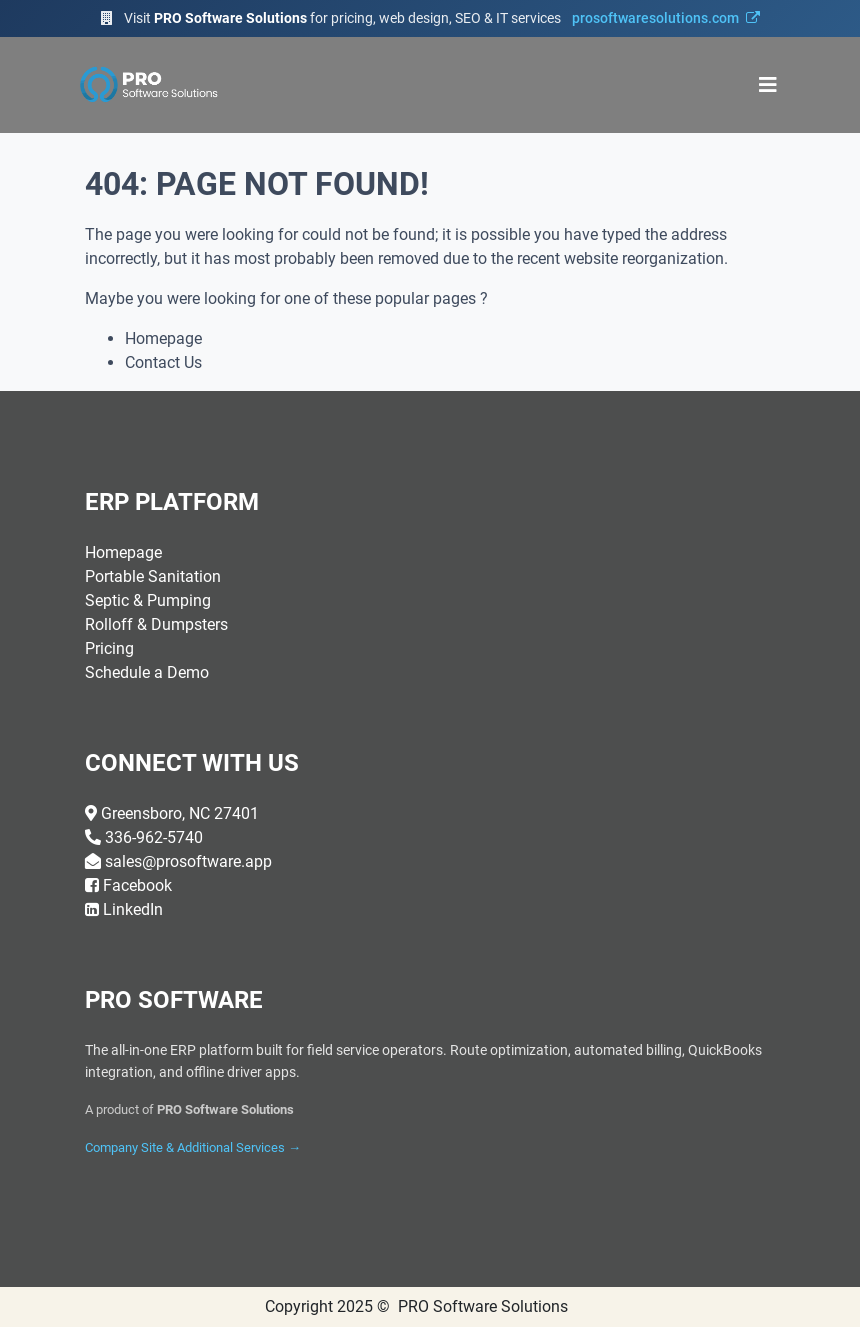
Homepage (163, 338)
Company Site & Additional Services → (193, 1147)
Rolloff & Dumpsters (156, 624)
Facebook (137, 885)
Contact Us (163, 362)
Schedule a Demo (147, 672)
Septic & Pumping (148, 600)
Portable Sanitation (153, 576)
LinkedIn (133, 909)
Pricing (109, 648)
